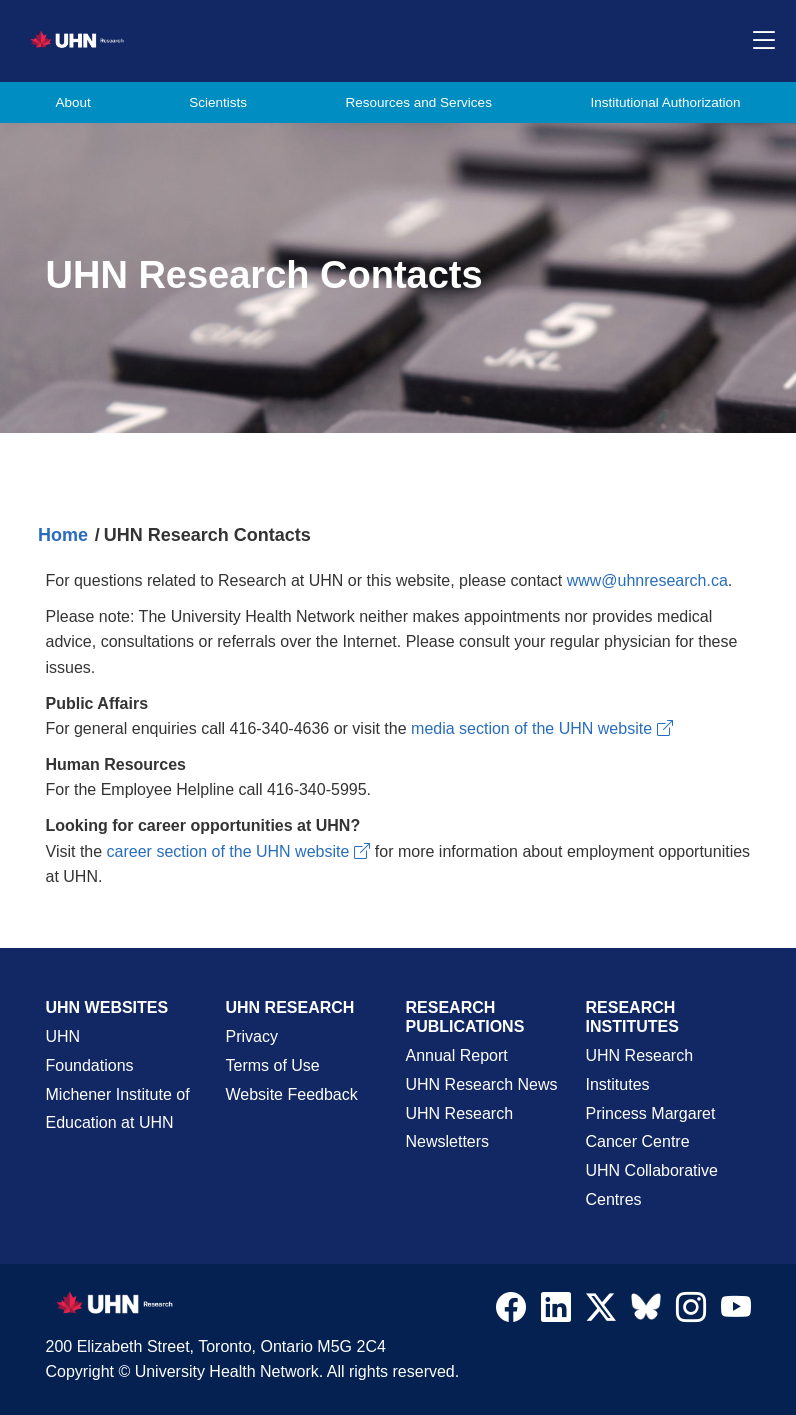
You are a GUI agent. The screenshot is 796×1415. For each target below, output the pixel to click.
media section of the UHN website (542, 728)
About (73, 102)
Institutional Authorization (665, 102)
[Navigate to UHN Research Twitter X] (601, 1312)
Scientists (218, 102)
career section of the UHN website (239, 851)
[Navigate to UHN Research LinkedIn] (556, 1312)
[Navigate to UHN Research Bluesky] (646, 1308)
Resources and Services (419, 102)
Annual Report (457, 1055)
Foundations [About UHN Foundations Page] (90, 1065)
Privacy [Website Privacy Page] (252, 1036)
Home (63, 535)
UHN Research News (482, 1084)
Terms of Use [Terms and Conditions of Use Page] (273, 1065)
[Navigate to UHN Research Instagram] (691, 1312)
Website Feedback (292, 1094)
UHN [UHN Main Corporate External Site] (63, 1036)
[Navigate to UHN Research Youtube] (736, 1312)
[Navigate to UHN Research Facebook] (511, 1312)
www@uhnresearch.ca (647, 580)
